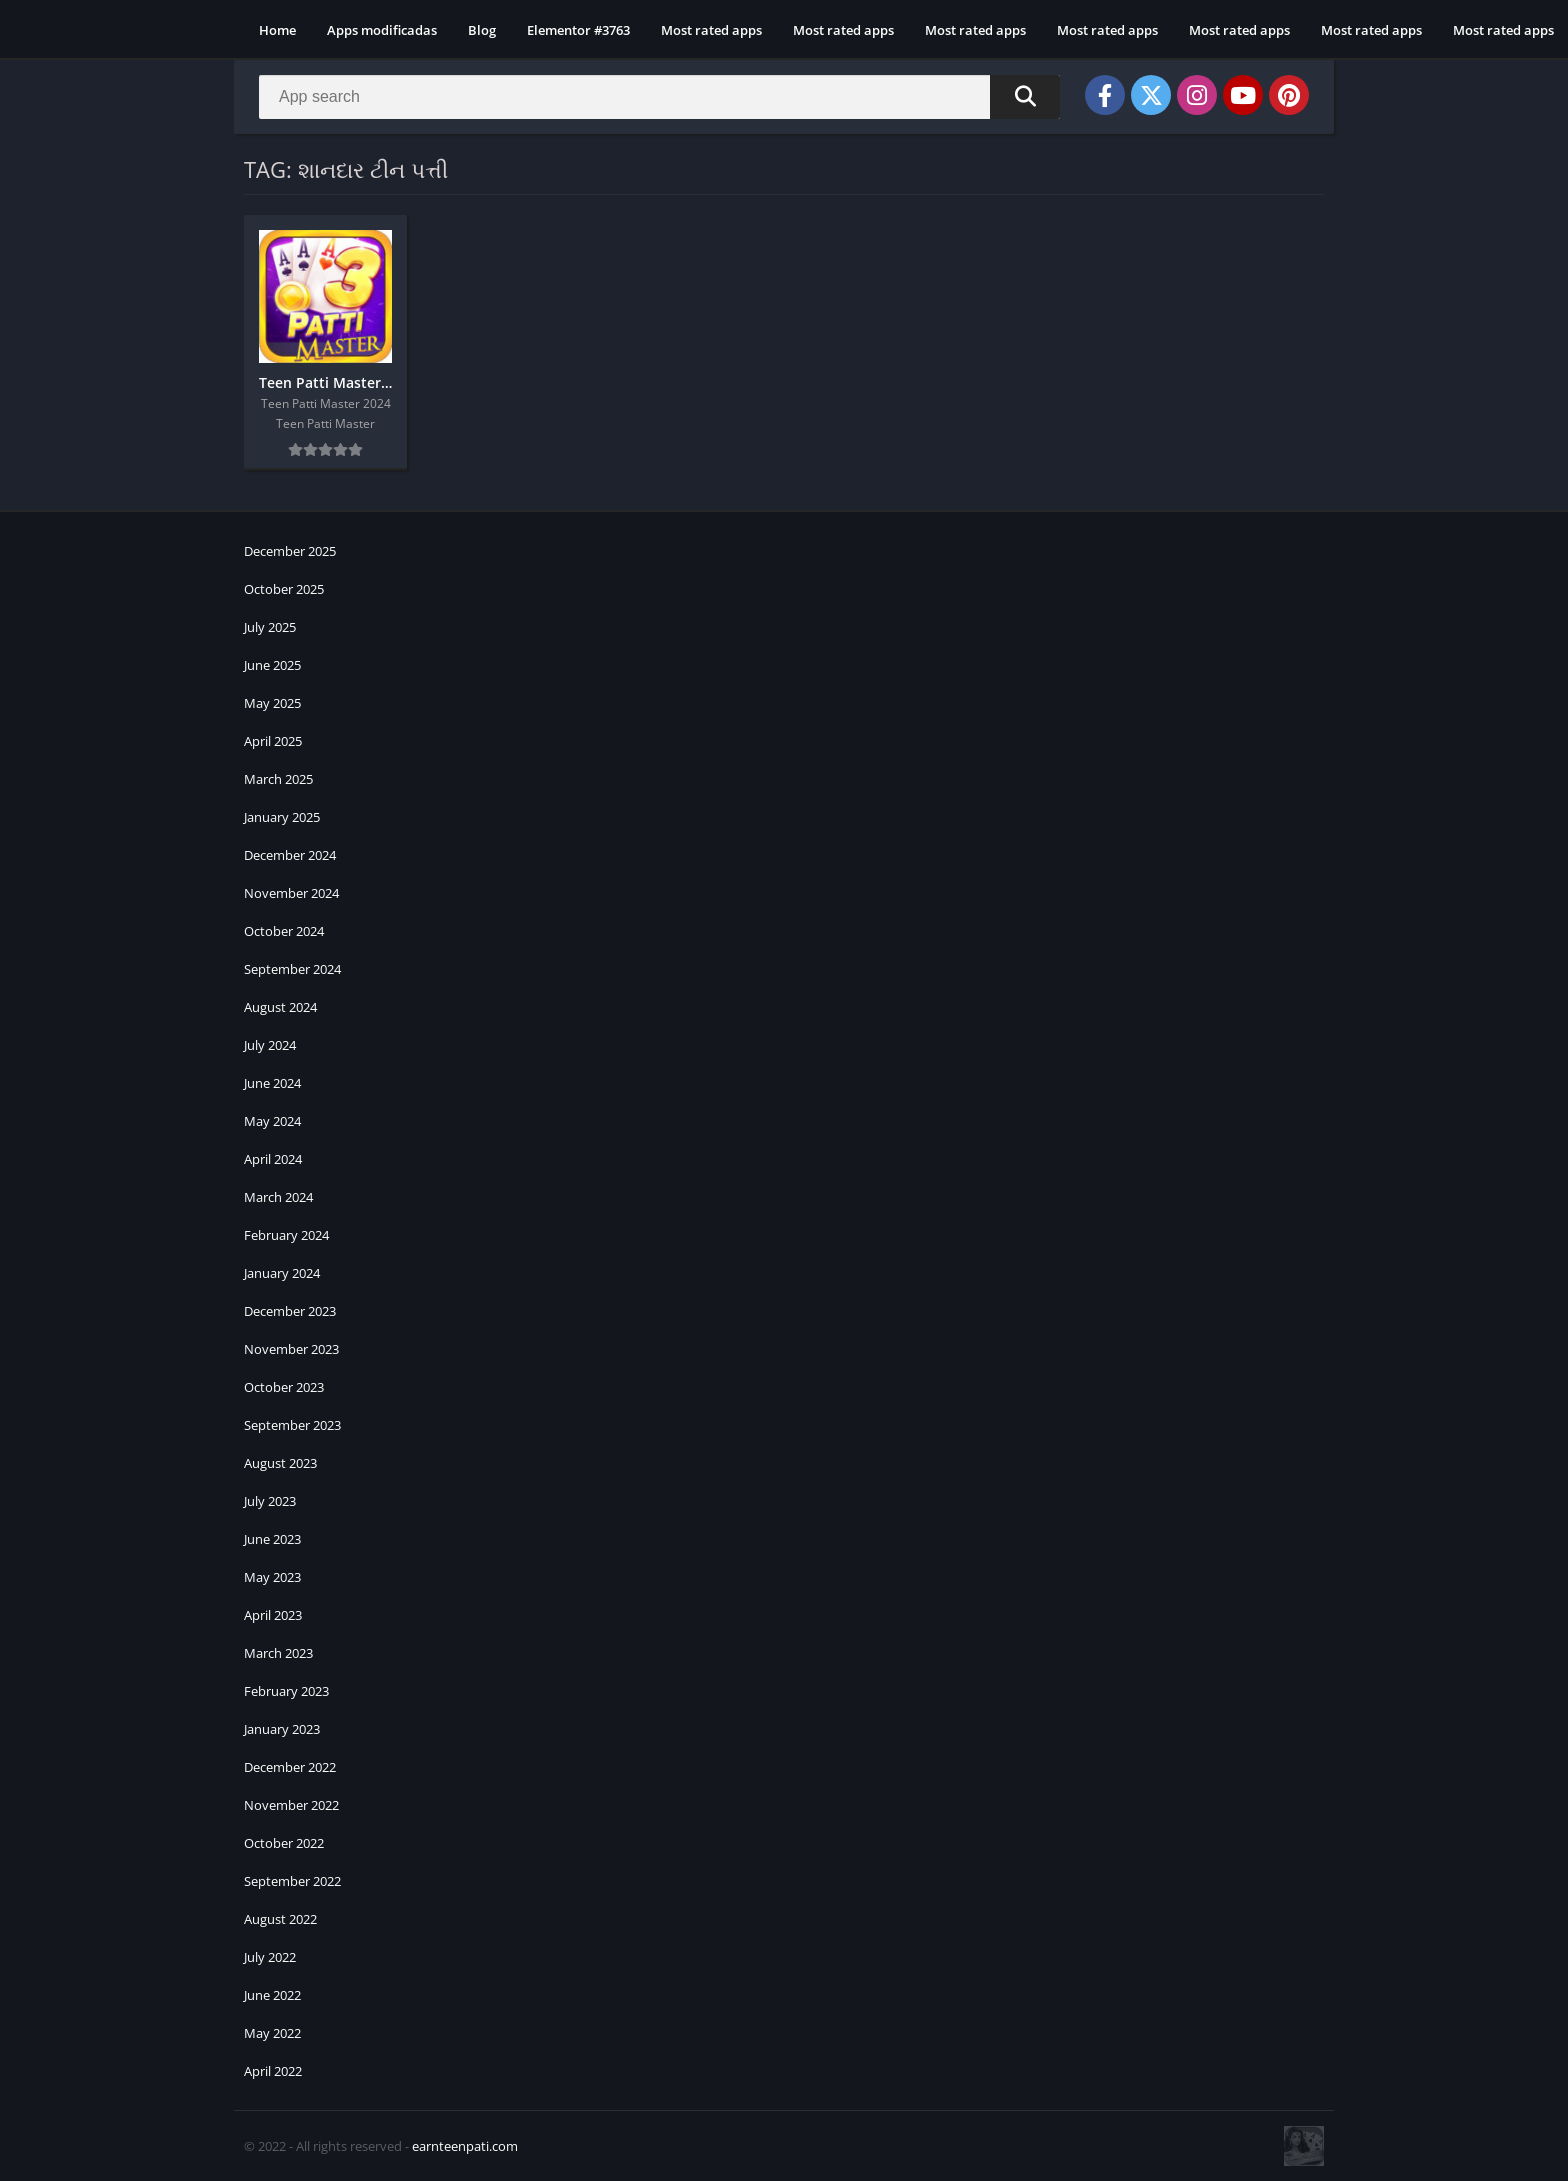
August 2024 (280, 1007)
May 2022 (272, 2033)
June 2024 (272, 1083)
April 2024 (273, 1159)
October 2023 (284, 1387)
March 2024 (278, 1197)
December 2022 (290, 1767)
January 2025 (282, 817)
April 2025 (273, 741)
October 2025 (284, 589)
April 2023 (273, 1615)
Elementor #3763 (578, 30)
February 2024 (286, 1235)
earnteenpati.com (465, 2146)
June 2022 (272, 1995)
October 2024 (284, 931)
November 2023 (291, 1349)
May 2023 (272, 1577)
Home (277, 30)
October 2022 (284, 1843)
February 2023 (286, 1691)
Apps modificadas (382, 30)
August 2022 (280, 1919)
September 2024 (292, 969)
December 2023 (290, 1311)
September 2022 (292, 1881)
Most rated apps (711, 30)
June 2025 (272, 665)
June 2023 (272, 1539)
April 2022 (273, 2071)
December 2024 (290, 855)
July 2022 (270, 1957)
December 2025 (290, 551)
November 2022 (291, 1805)
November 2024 (291, 893)
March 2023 (278, 1653)
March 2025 (278, 779)
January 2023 (282, 1729)
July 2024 (270, 1045)
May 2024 (272, 1121)
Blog (482, 30)
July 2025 (270, 627)
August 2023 (280, 1463)
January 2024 (282, 1273)
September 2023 (292, 1425)
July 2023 (270, 1501)
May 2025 (272, 703)
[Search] (659, 97)
